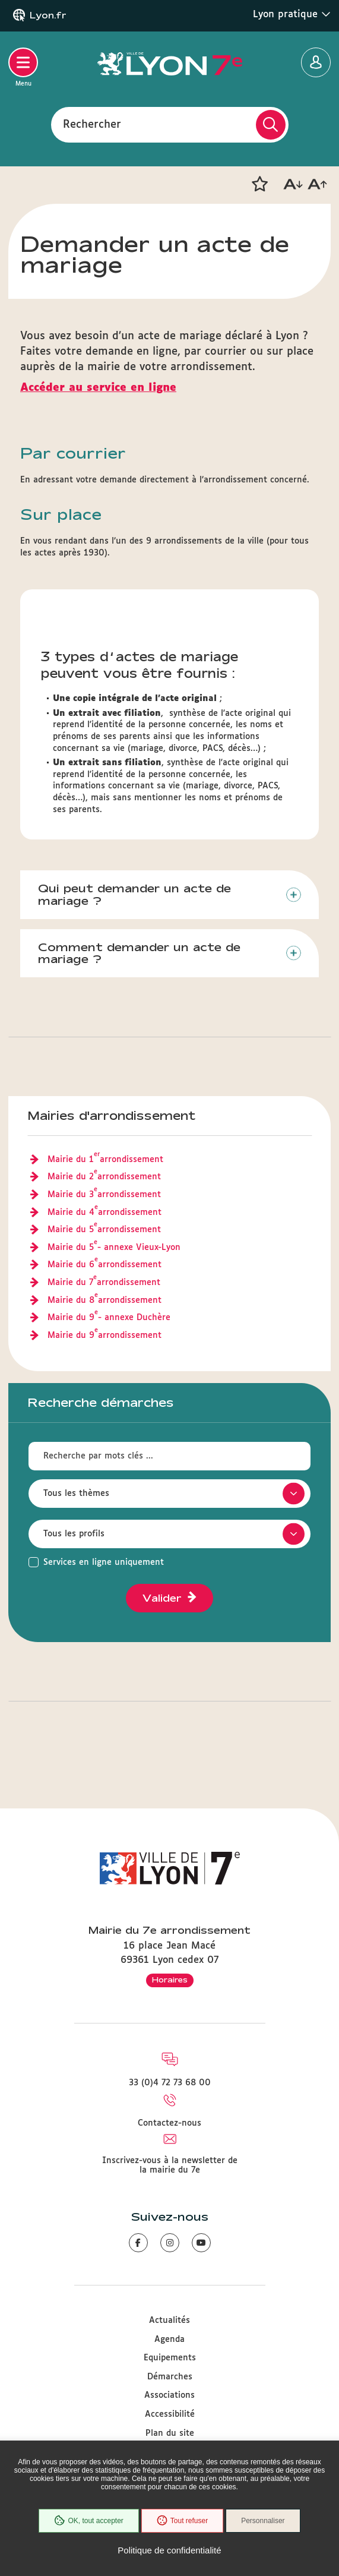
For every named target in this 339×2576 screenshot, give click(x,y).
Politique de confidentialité (169, 2550)
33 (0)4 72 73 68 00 (170, 2083)
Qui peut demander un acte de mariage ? (134, 894)
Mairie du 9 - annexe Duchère (108, 1318)
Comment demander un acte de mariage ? (139, 953)
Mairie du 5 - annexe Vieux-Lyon (113, 1248)
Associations (169, 2395)
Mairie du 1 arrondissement (105, 1160)
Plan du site (169, 2433)
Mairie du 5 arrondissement (104, 1230)
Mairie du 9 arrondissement (104, 1336)
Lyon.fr (48, 15)
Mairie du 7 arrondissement (103, 1283)
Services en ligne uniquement (103, 1562)
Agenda (169, 2339)
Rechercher (92, 124)
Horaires (170, 1979)
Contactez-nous (169, 2123)
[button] (259, 184)
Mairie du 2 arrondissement (104, 1177)
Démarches (169, 2377)
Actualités (169, 2320)
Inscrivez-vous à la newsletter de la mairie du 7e (169, 2165)
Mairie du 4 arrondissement (104, 1213)
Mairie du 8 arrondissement (104, 1301)
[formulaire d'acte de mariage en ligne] (169, 388)
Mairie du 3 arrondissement (104, 1195)
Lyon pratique (292, 14)
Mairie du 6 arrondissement (104, 1265)
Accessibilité (170, 2414)
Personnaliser (262, 2521)
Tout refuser (182, 2520)
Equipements (170, 2358)
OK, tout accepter (88, 2520)
